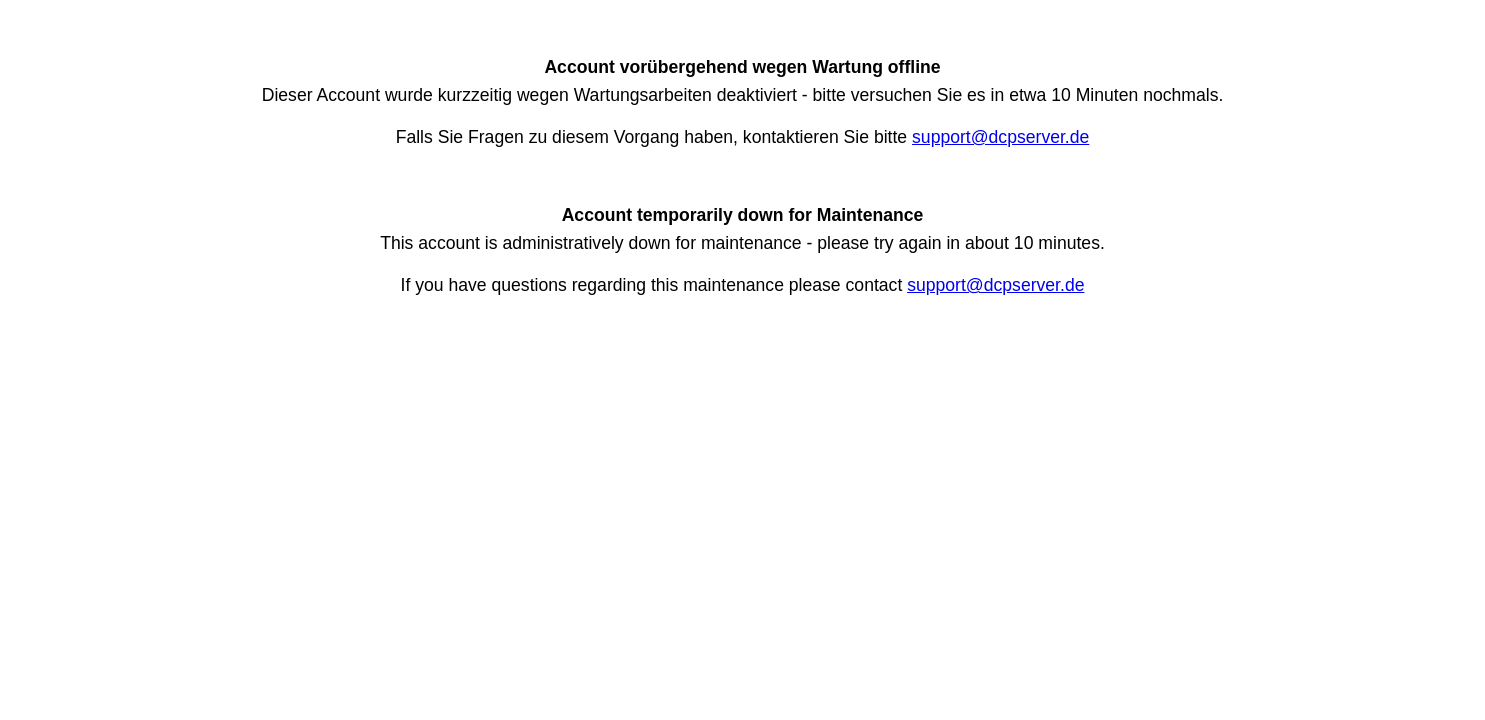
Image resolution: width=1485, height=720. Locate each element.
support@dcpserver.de (1000, 137)
